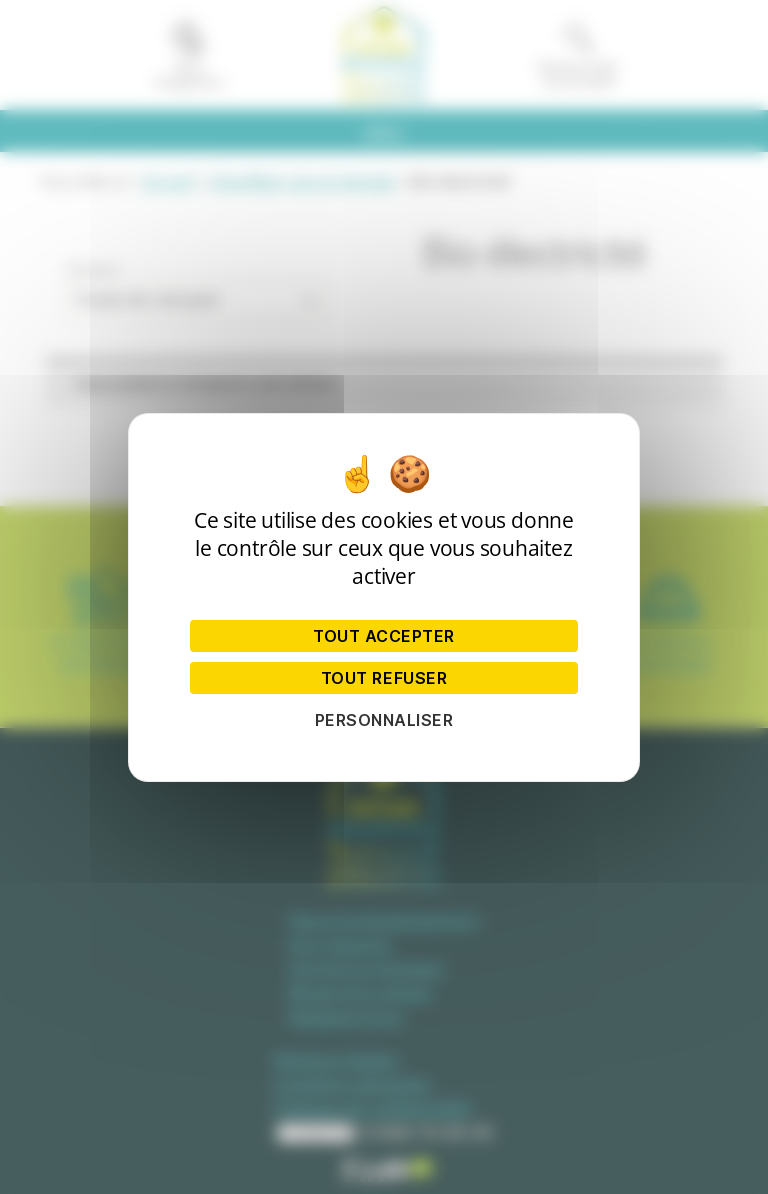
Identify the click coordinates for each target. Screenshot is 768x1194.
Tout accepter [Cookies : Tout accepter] (384, 636)
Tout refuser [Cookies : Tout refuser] (384, 678)
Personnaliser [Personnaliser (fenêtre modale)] (384, 720)
